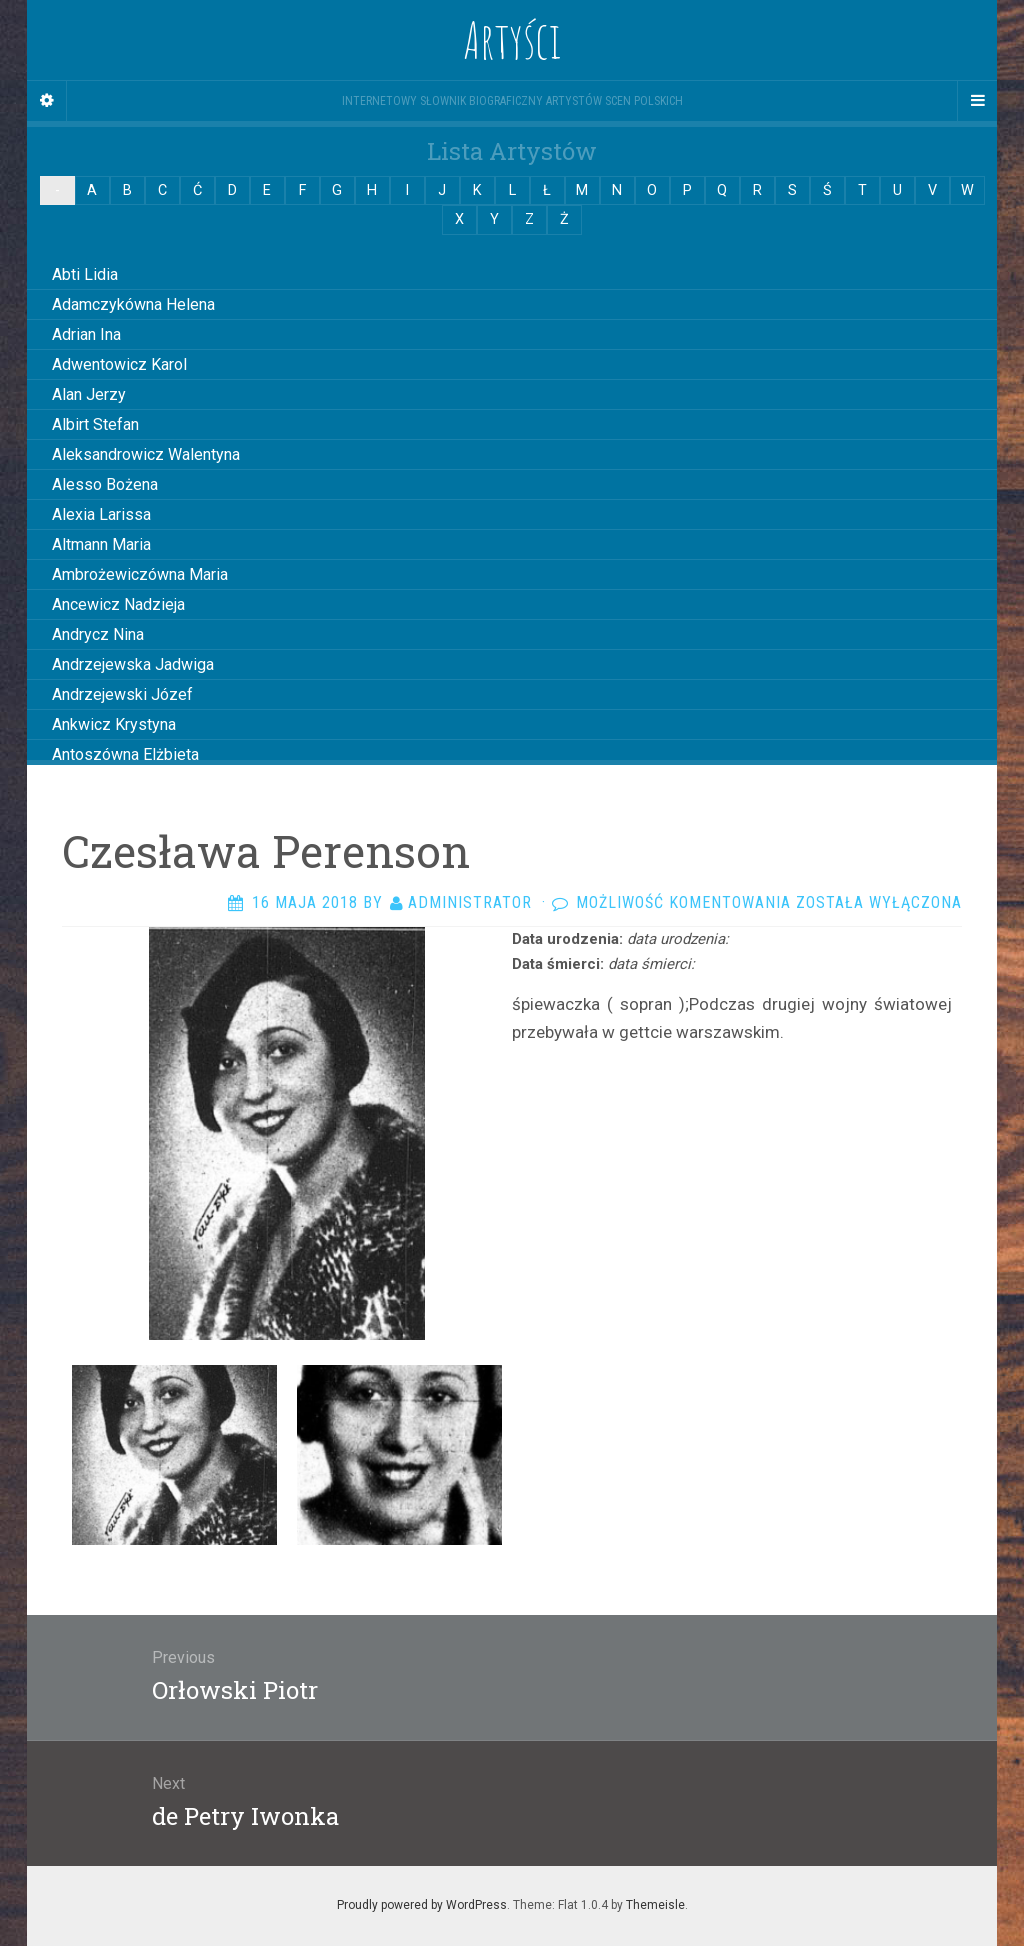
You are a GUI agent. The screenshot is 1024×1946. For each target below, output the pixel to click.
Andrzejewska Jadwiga (133, 664)
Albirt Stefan (95, 424)
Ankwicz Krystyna (114, 724)
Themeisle (655, 1905)
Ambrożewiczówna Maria (140, 574)
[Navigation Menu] (977, 101)
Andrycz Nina (98, 634)
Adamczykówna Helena (133, 304)
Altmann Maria (101, 544)
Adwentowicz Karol (119, 364)
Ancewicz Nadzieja (118, 604)
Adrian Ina (86, 334)
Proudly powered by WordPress (422, 1905)
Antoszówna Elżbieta (125, 754)
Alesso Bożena (105, 484)
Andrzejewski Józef (122, 694)
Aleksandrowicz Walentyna (146, 454)
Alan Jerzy (89, 394)
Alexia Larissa (101, 514)
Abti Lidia (85, 274)
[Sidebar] (47, 101)
